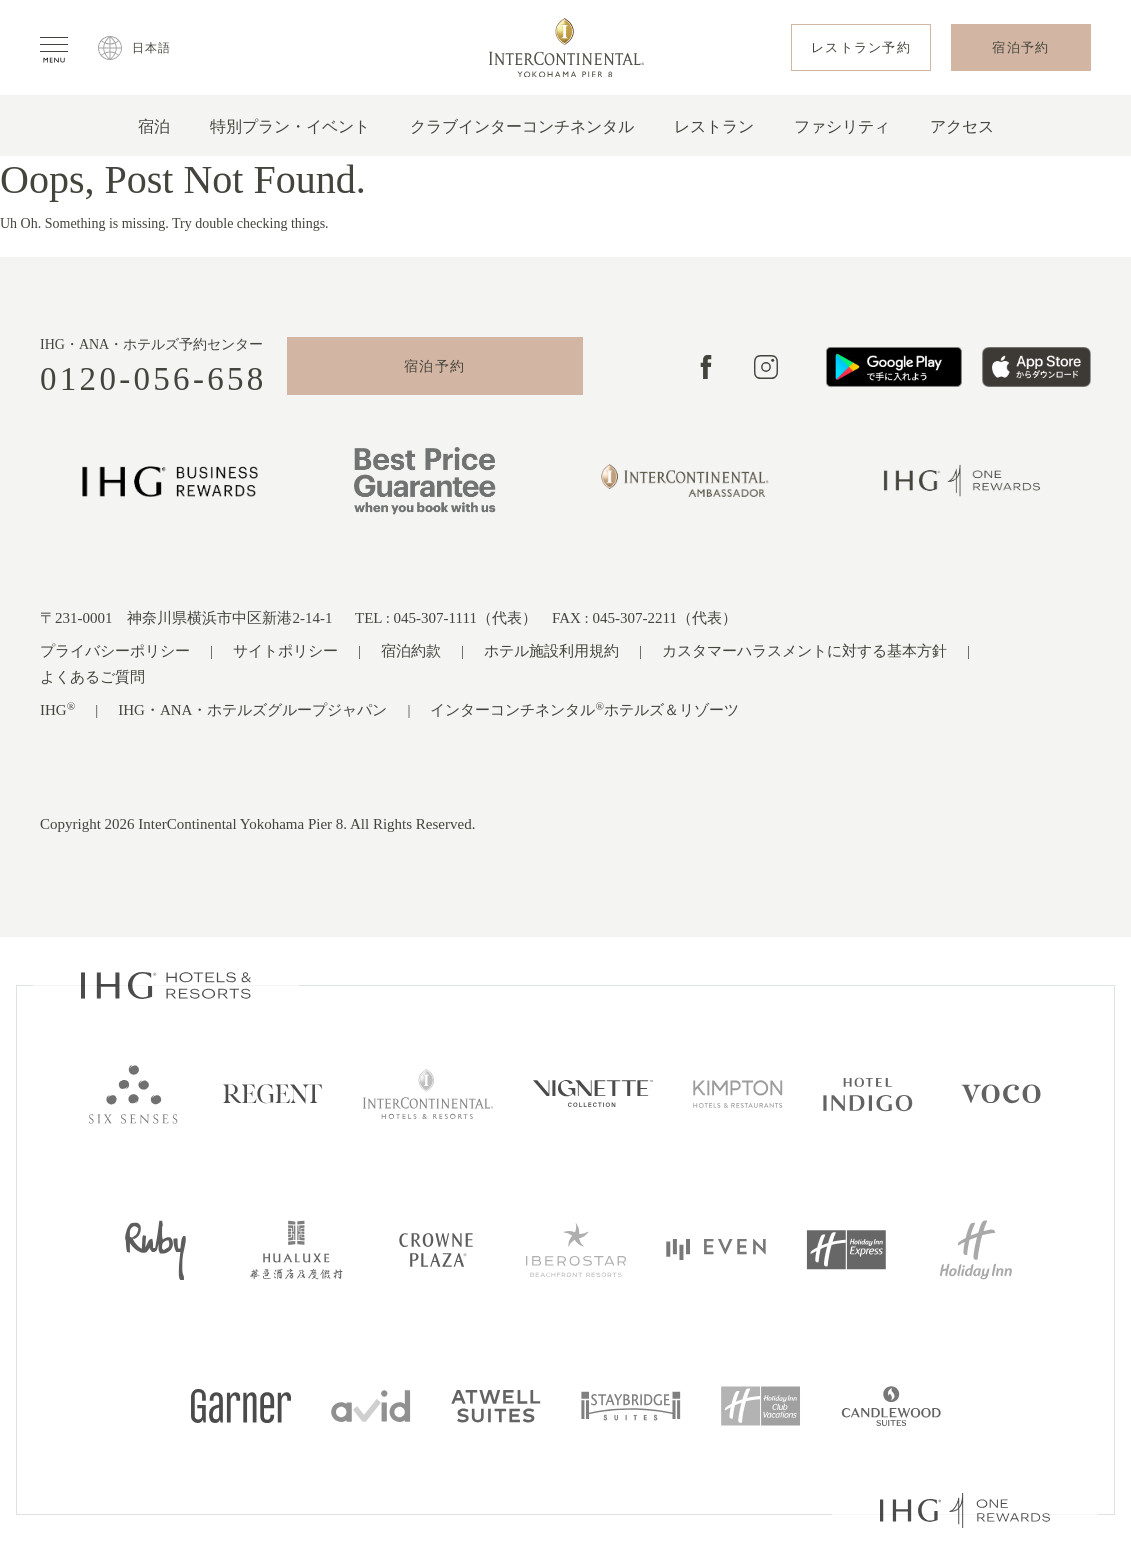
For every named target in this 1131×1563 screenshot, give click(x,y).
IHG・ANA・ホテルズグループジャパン (252, 710)
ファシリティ (842, 126)
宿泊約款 (411, 651)
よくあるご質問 (92, 677)
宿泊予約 (435, 366)
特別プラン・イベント (290, 126)
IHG (57, 709)
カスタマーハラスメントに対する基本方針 (804, 651)
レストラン (714, 126)
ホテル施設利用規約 (551, 651)
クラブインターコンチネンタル (522, 126)
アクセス (962, 126)
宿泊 (154, 126)
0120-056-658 (153, 379)
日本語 (152, 48)
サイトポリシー (285, 651)
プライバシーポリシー (115, 651)
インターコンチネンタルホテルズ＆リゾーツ (584, 709)
